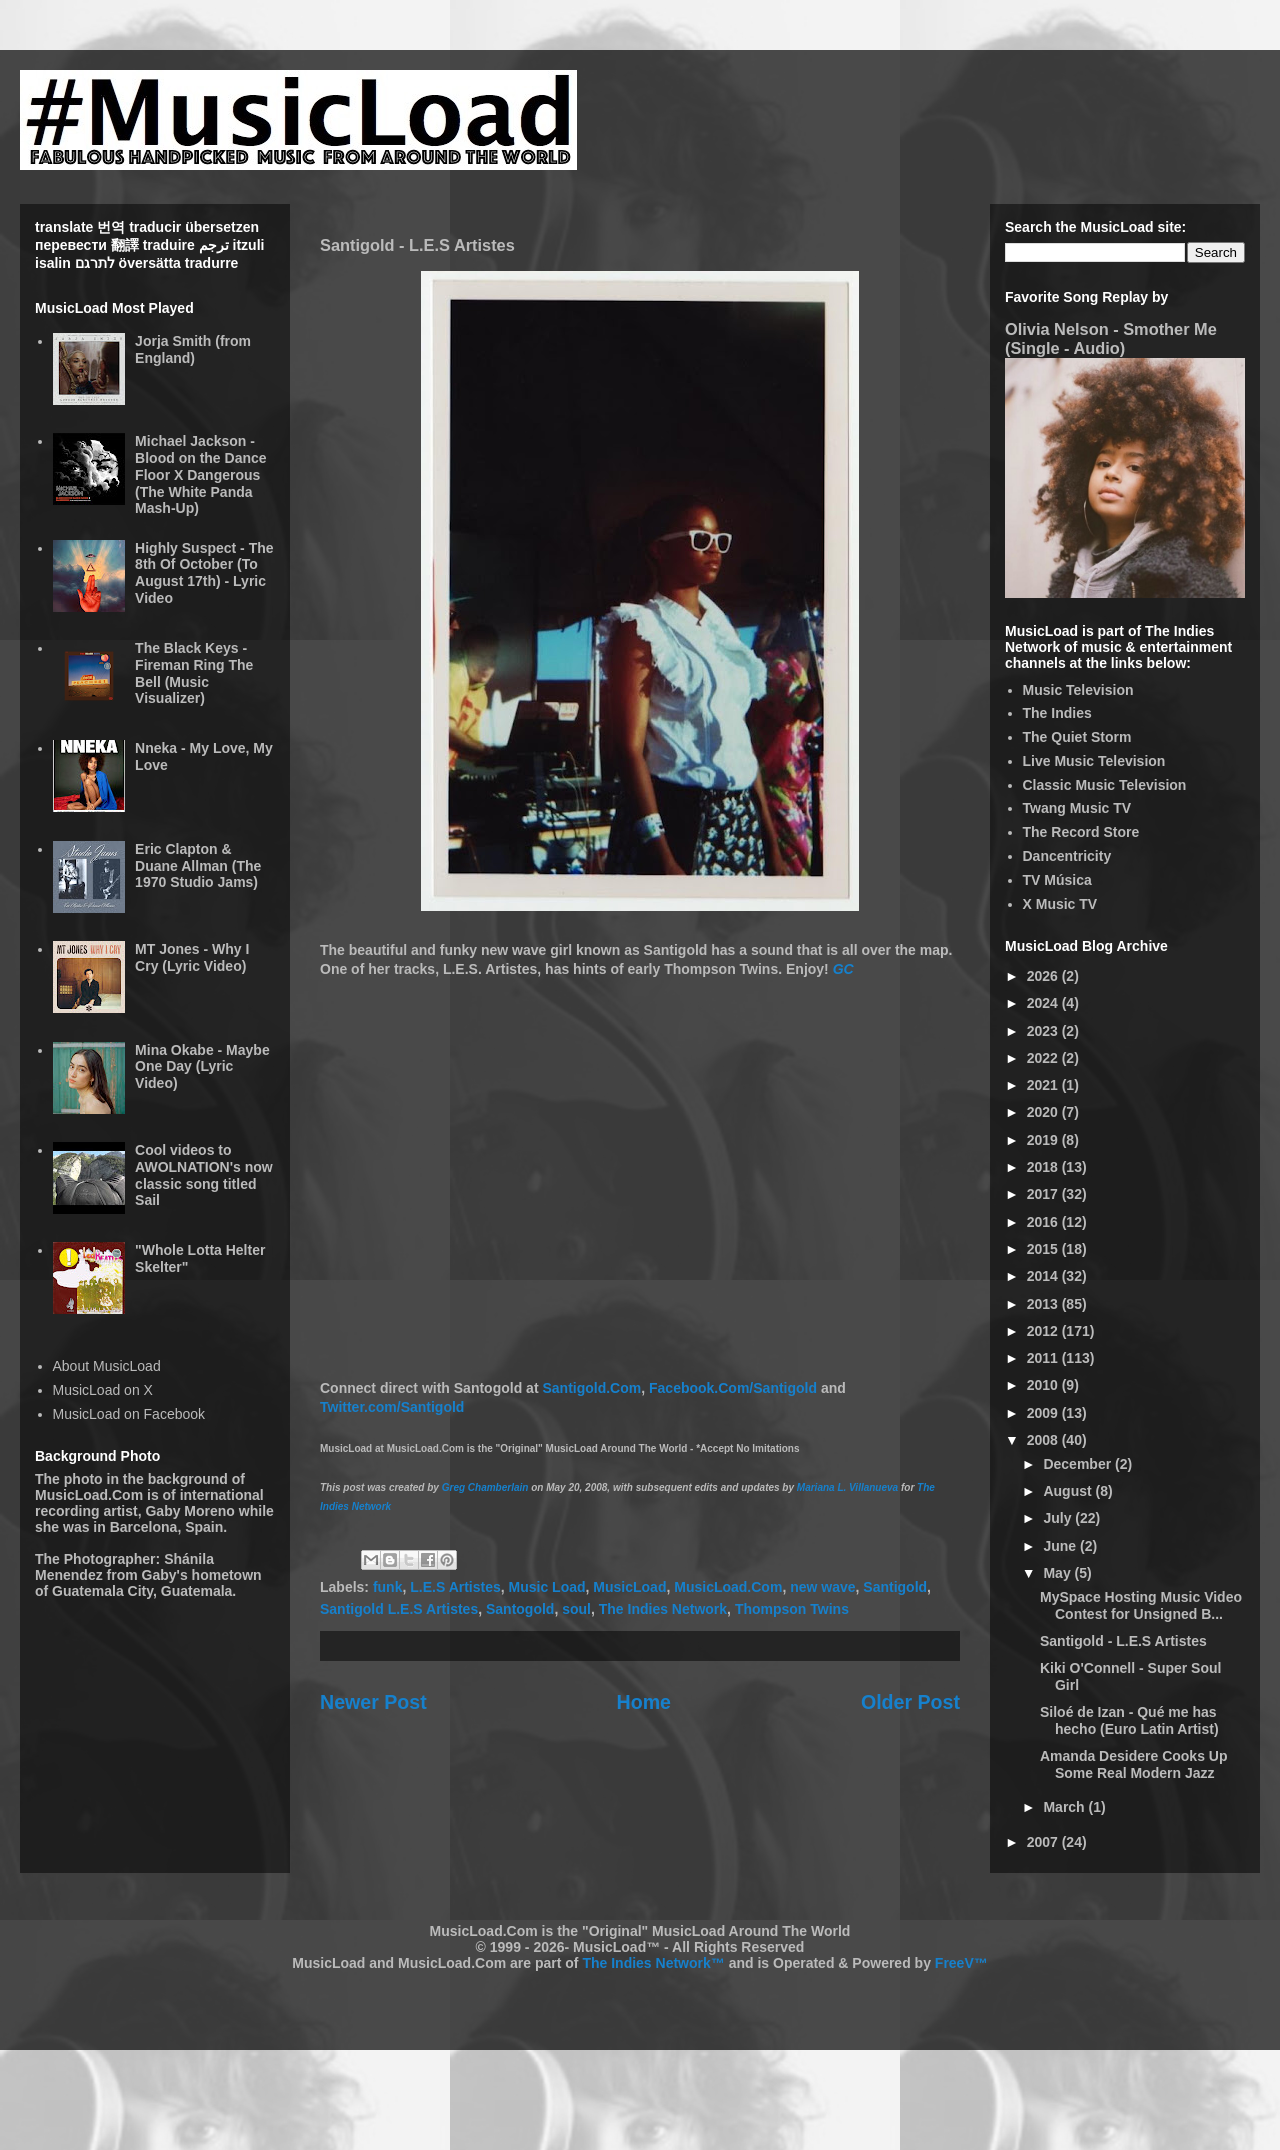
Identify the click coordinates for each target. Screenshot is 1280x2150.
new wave (822, 1587)
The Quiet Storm (1077, 737)
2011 (1044, 1358)
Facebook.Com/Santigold (733, 1388)
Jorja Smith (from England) (193, 349)
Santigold (895, 1587)
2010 (1044, 1385)
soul (576, 1609)
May (1058, 1573)
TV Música (1057, 880)
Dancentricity (1067, 856)
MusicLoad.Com (728, 1587)
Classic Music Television (1105, 785)
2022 (1044, 1058)
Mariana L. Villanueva (847, 1487)
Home (644, 1702)
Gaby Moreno (189, 1511)
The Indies (1057, 713)
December (1079, 1464)
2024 (1044, 1003)
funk (388, 1587)
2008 (1044, 1440)
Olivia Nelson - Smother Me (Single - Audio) (1111, 338)
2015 (1044, 1249)
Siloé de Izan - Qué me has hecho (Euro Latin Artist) (1129, 1720)
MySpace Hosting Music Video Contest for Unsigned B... (1141, 1605)
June (1061, 1546)
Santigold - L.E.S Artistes (1123, 1641)
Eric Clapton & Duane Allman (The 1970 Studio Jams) (198, 866)
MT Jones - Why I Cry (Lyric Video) (192, 957)
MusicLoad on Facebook (129, 1414)
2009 (1044, 1413)
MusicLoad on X (103, 1390)
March (1065, 1807)
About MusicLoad (107, 1366)
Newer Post (373, 1702)
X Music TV (1060, 904)
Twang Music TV (1077, 808)
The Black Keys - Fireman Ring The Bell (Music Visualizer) (194, 673)
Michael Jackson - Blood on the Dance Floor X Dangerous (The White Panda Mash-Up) (200, 474)
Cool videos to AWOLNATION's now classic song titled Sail (204, 1175)
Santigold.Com (591, 1388)
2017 (1044, 1194)
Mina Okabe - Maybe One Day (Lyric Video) (202, 1067)
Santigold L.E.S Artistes (399, 1609)
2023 (1044, 1031)
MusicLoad (629, 1587)
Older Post (910, 1702)
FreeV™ (961, 1963)
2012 (1044, 1331)
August (1069, 1491)
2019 (1044, 1140)
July (1059, 1518)
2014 (1044, 1276)
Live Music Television (1094, 761)
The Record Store (1081, 832)
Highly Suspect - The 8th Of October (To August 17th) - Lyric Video (204, 573)
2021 (1044, 1085)
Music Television (1078, 690)
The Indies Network (663, 1609)
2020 (1044, 1112)
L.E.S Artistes (455, 1587)
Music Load (547, 1587)
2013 (1044, 1304)
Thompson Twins (792, 1609)
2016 (1044, 1222)
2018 (1044, 1167)
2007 (1044, 1842)
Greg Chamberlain (485, 1487)
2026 (1044, 976)
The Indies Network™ (653, 1963)
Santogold (520, 1609)
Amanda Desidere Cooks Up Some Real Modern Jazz (1134, 1764)
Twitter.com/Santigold (392, 1407)
